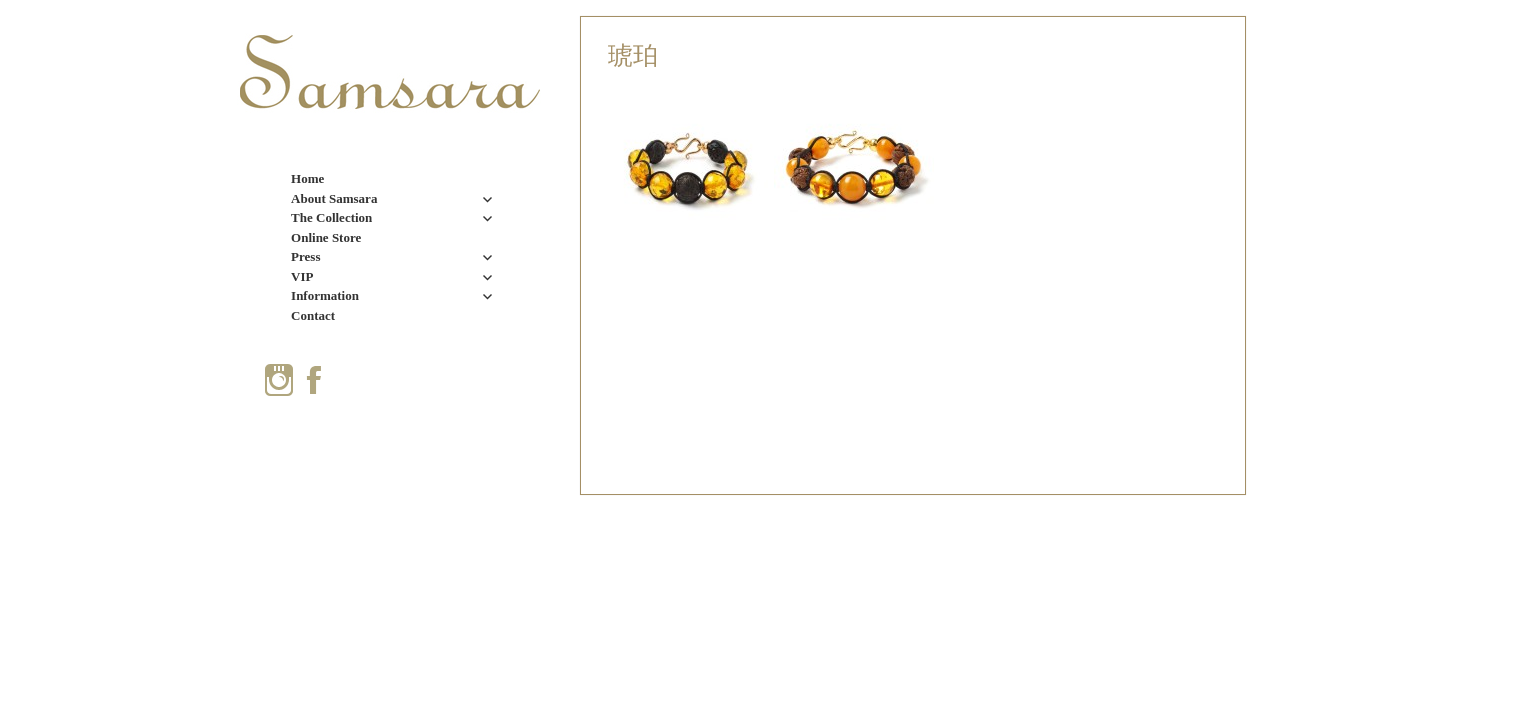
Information (325, 295)
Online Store (326, 237)
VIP (302, 276)
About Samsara (334, 198)
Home (307, 178)
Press (305, 256)
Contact (313, 315)
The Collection (331, 217)
